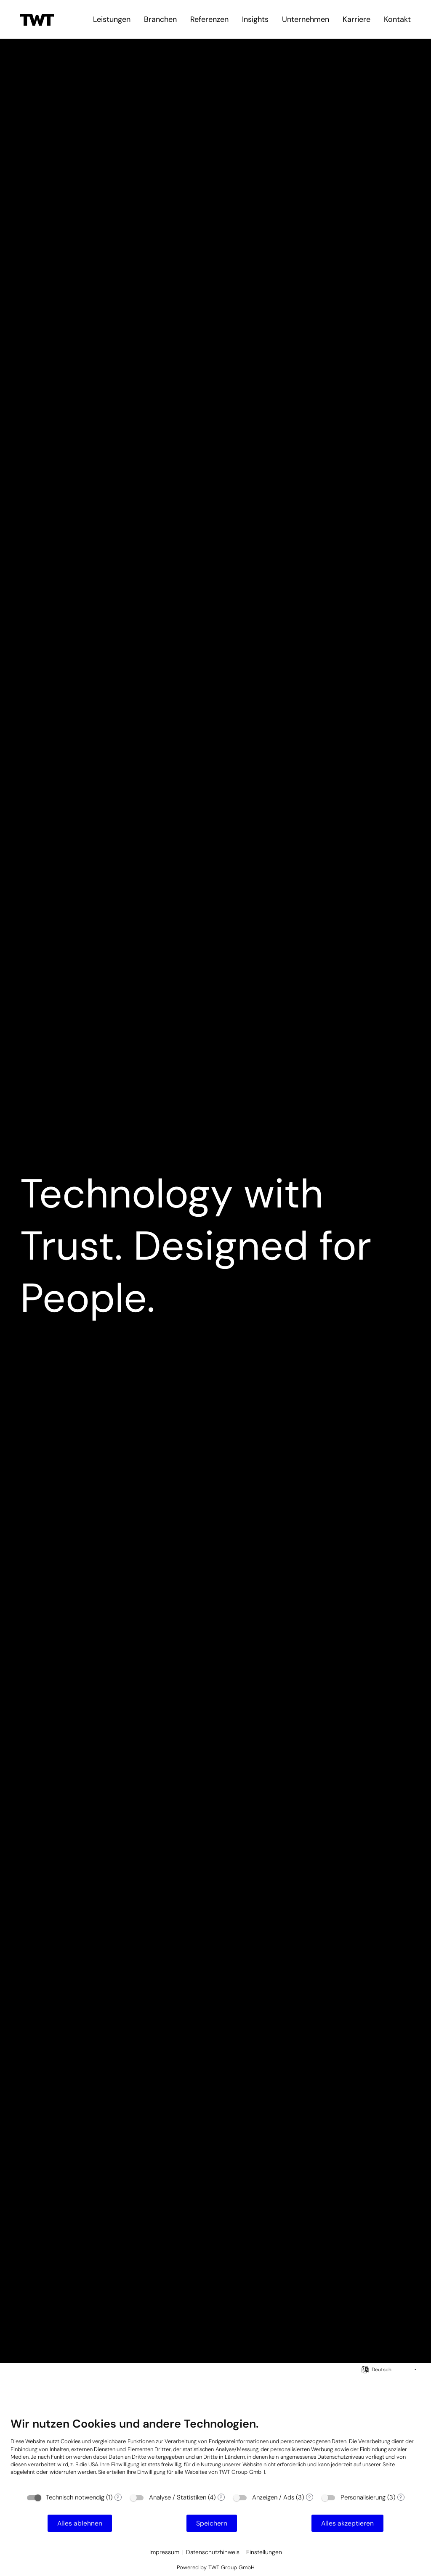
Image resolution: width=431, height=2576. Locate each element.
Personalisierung (363, 2497)
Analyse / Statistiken (177, 2497)
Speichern (211, 2523)
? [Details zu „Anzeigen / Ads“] (309, 2497)
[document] (215, 2452)
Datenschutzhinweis (212, 2552)
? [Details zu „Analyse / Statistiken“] (221, 2497)
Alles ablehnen (79, 2523)
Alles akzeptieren (347, 2523)
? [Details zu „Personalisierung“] (400, 2497)
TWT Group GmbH (242, 2472)
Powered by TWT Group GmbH (216, 2567)
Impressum (164, 2552)
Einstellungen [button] (264, 2552)
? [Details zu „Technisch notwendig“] (118, 2497)
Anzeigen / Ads (273, 2497)
